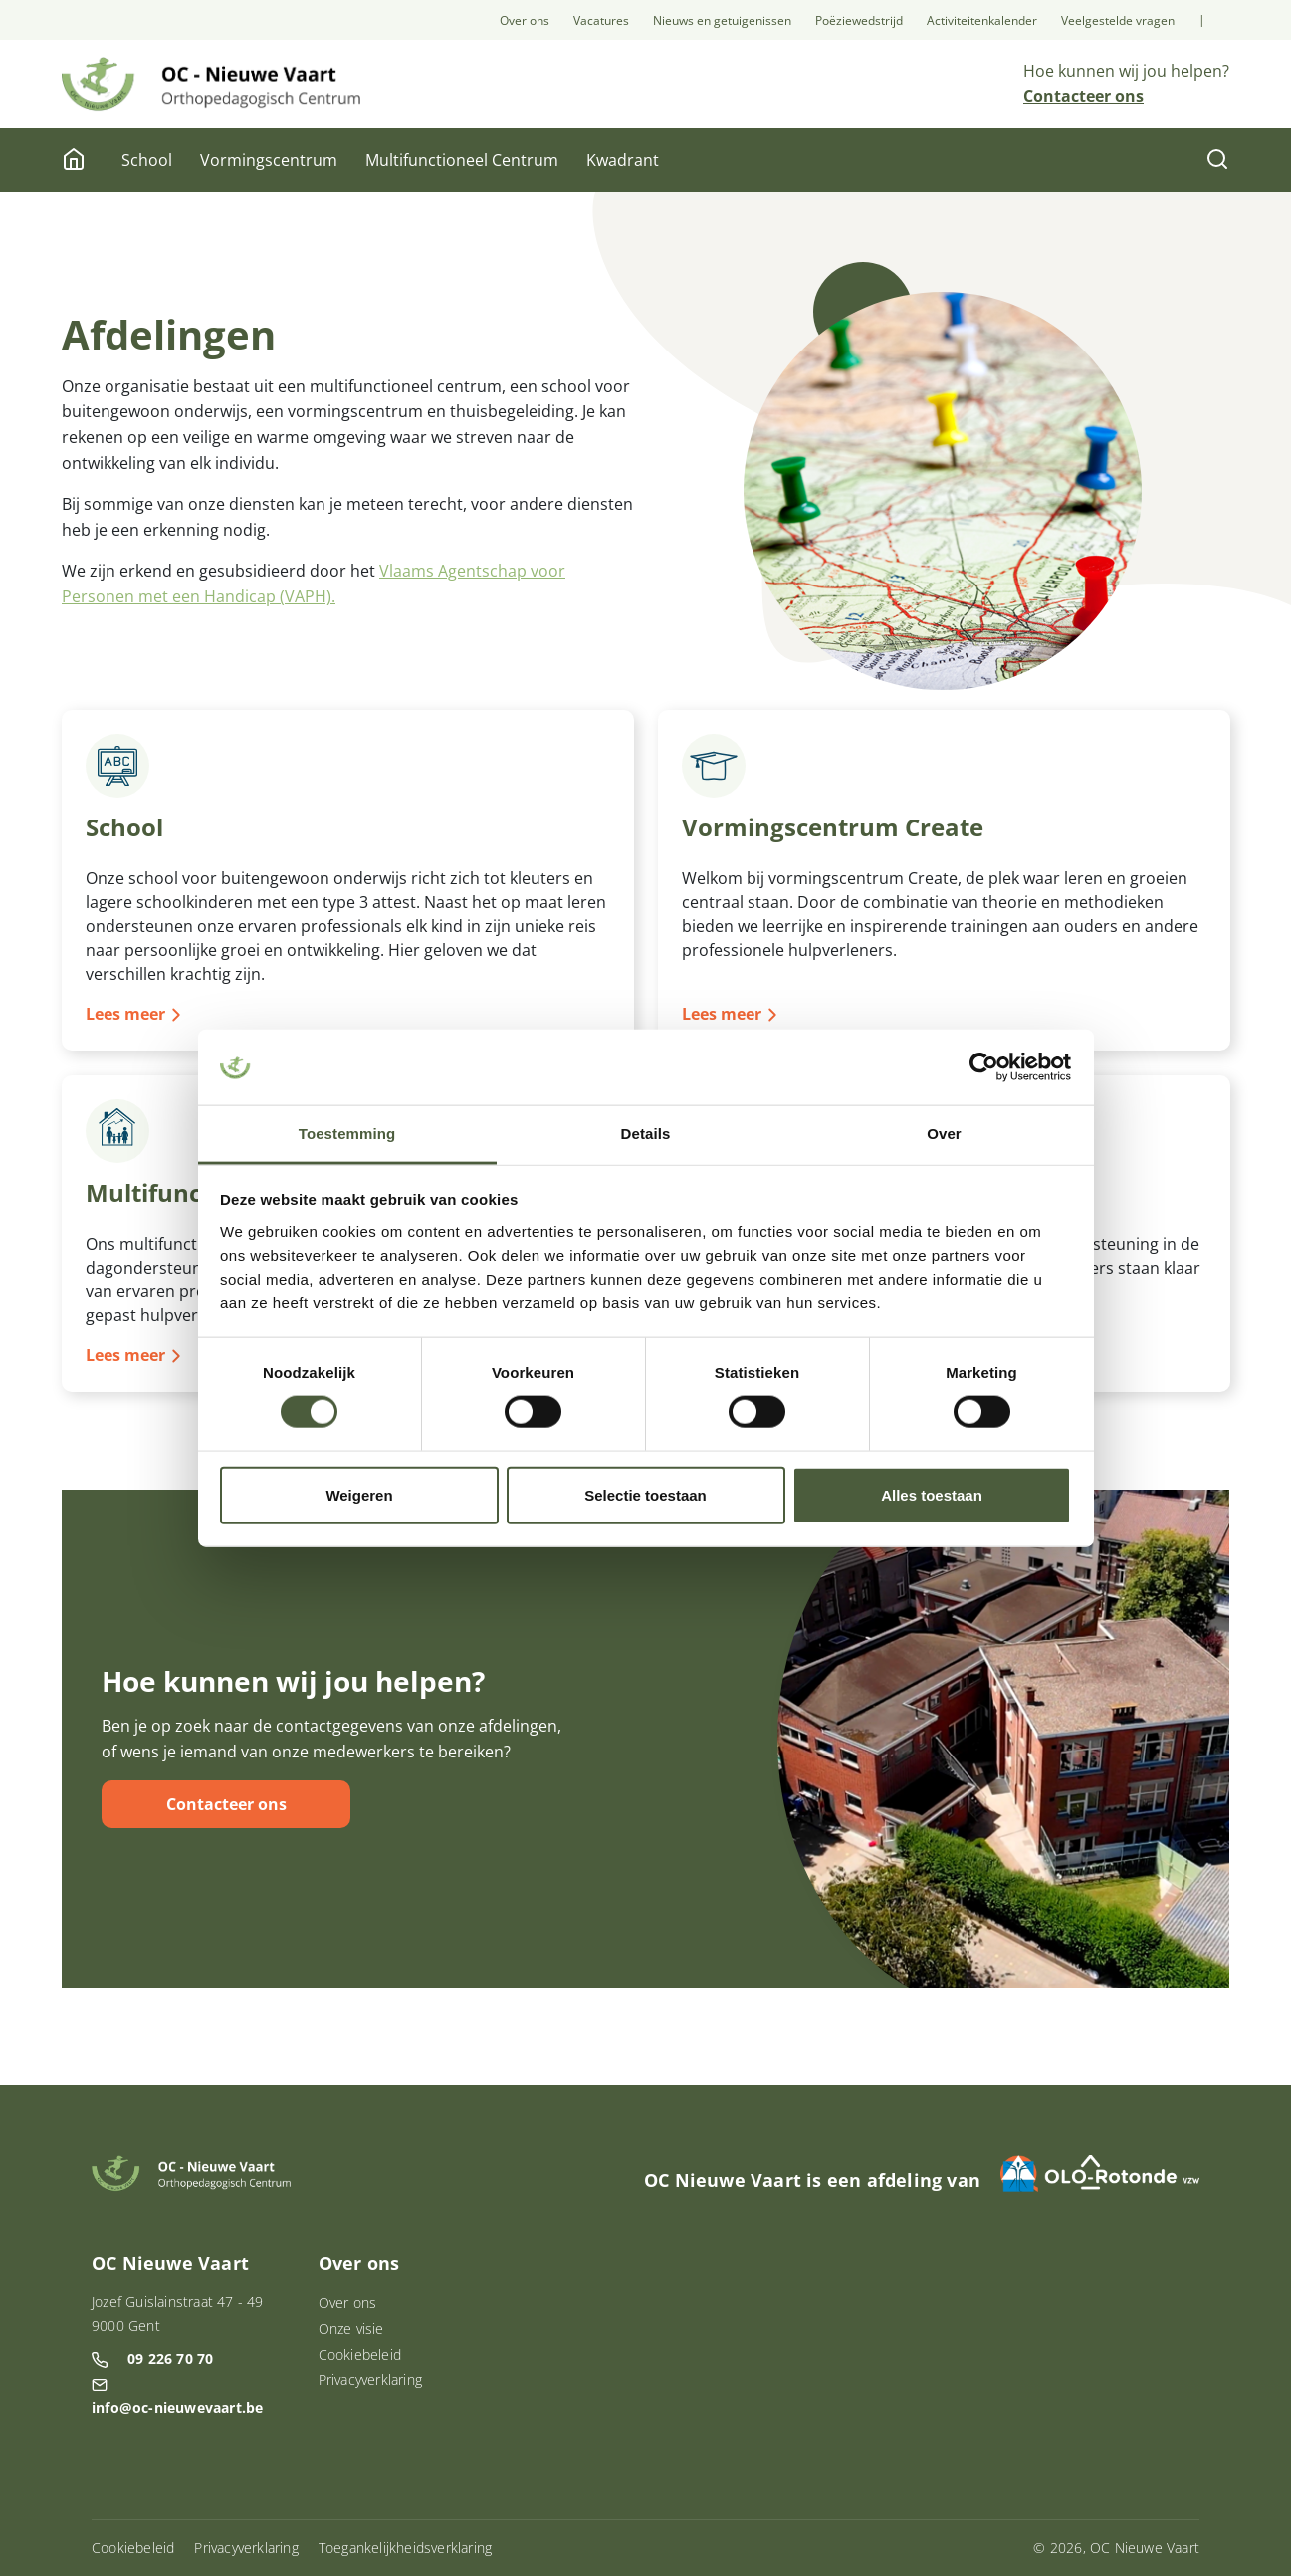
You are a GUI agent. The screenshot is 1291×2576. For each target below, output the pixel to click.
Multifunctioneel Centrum (461, 160)
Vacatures (601, 20)
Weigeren (358, 1494)
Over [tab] (944, 1133)
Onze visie (351, 2328)
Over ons (524, 20)
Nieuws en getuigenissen (722, 20)
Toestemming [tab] (347, 1133)
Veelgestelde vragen (1118, 20)
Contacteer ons (226, 1804)
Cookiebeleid (360, 2354)
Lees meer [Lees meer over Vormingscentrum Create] (721, 1014)
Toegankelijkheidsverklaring (405, 2547)
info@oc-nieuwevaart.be (177, 2407)
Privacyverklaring (370, 2379)
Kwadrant (622, 160)
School (146, 160)
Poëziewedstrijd (859, 20)
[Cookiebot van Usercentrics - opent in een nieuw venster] (984, 1067)
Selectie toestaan (645, 1494)
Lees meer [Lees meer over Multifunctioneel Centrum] (125, 1354)
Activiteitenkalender (982, 20)
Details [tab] (646, 1133)
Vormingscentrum (268, 160)
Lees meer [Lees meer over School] (125, 1014)
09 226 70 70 (170, 2358)
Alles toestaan (931, 1494)
